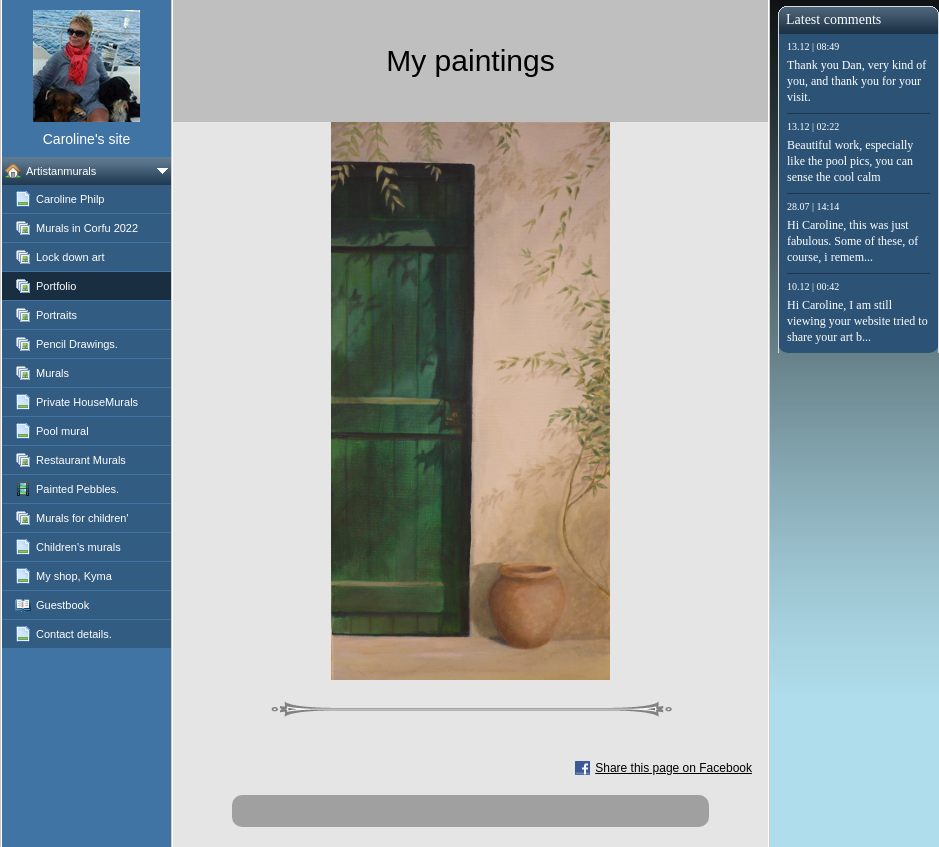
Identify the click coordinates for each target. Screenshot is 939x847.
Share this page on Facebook (673, 768)
